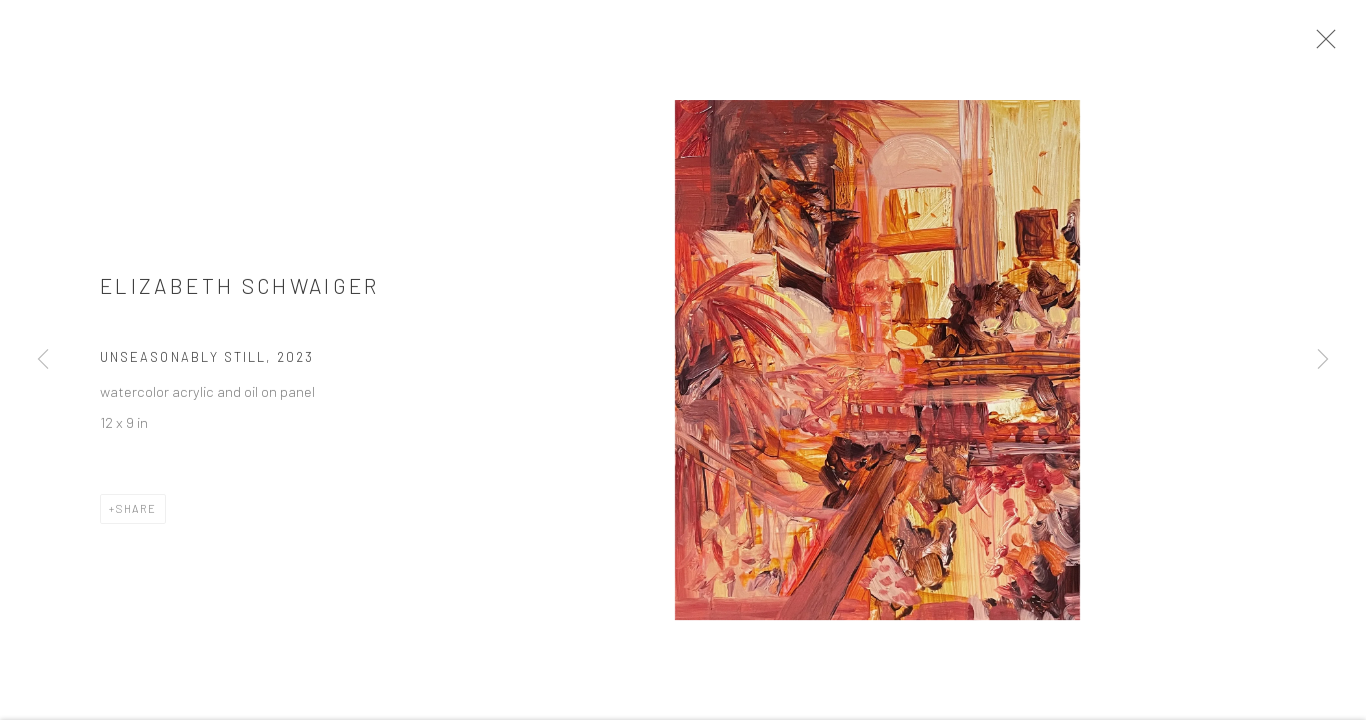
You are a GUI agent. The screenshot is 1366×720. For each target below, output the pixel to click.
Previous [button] (43, 360)
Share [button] (136, 514)
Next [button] (1323, 360)
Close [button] (1330, 45)
